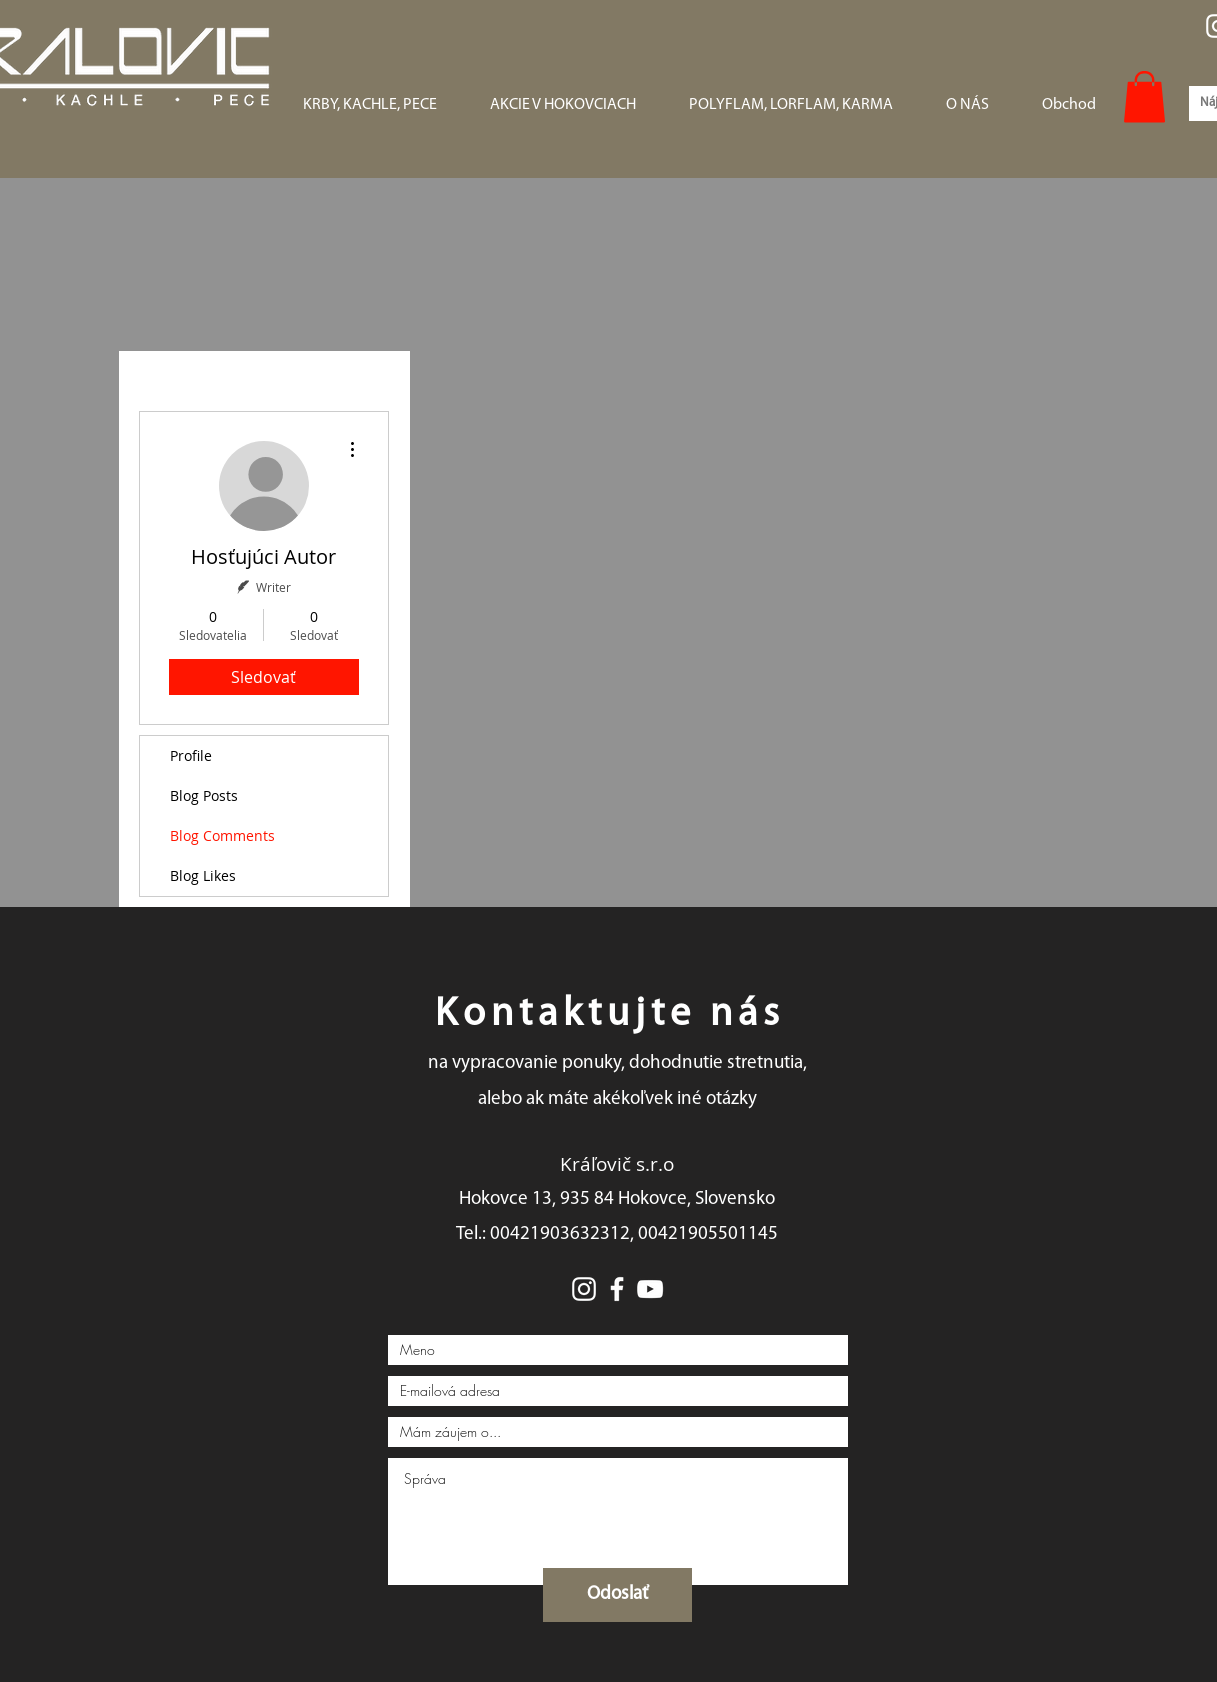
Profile (191, 755)
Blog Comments (222, 835)
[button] (1144, 96)
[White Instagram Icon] (584, 1289)
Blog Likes (203, 875)
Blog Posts (204, 795)
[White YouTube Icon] (650, 1289)
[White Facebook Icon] (617, 1289)
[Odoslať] (617, 1595)
